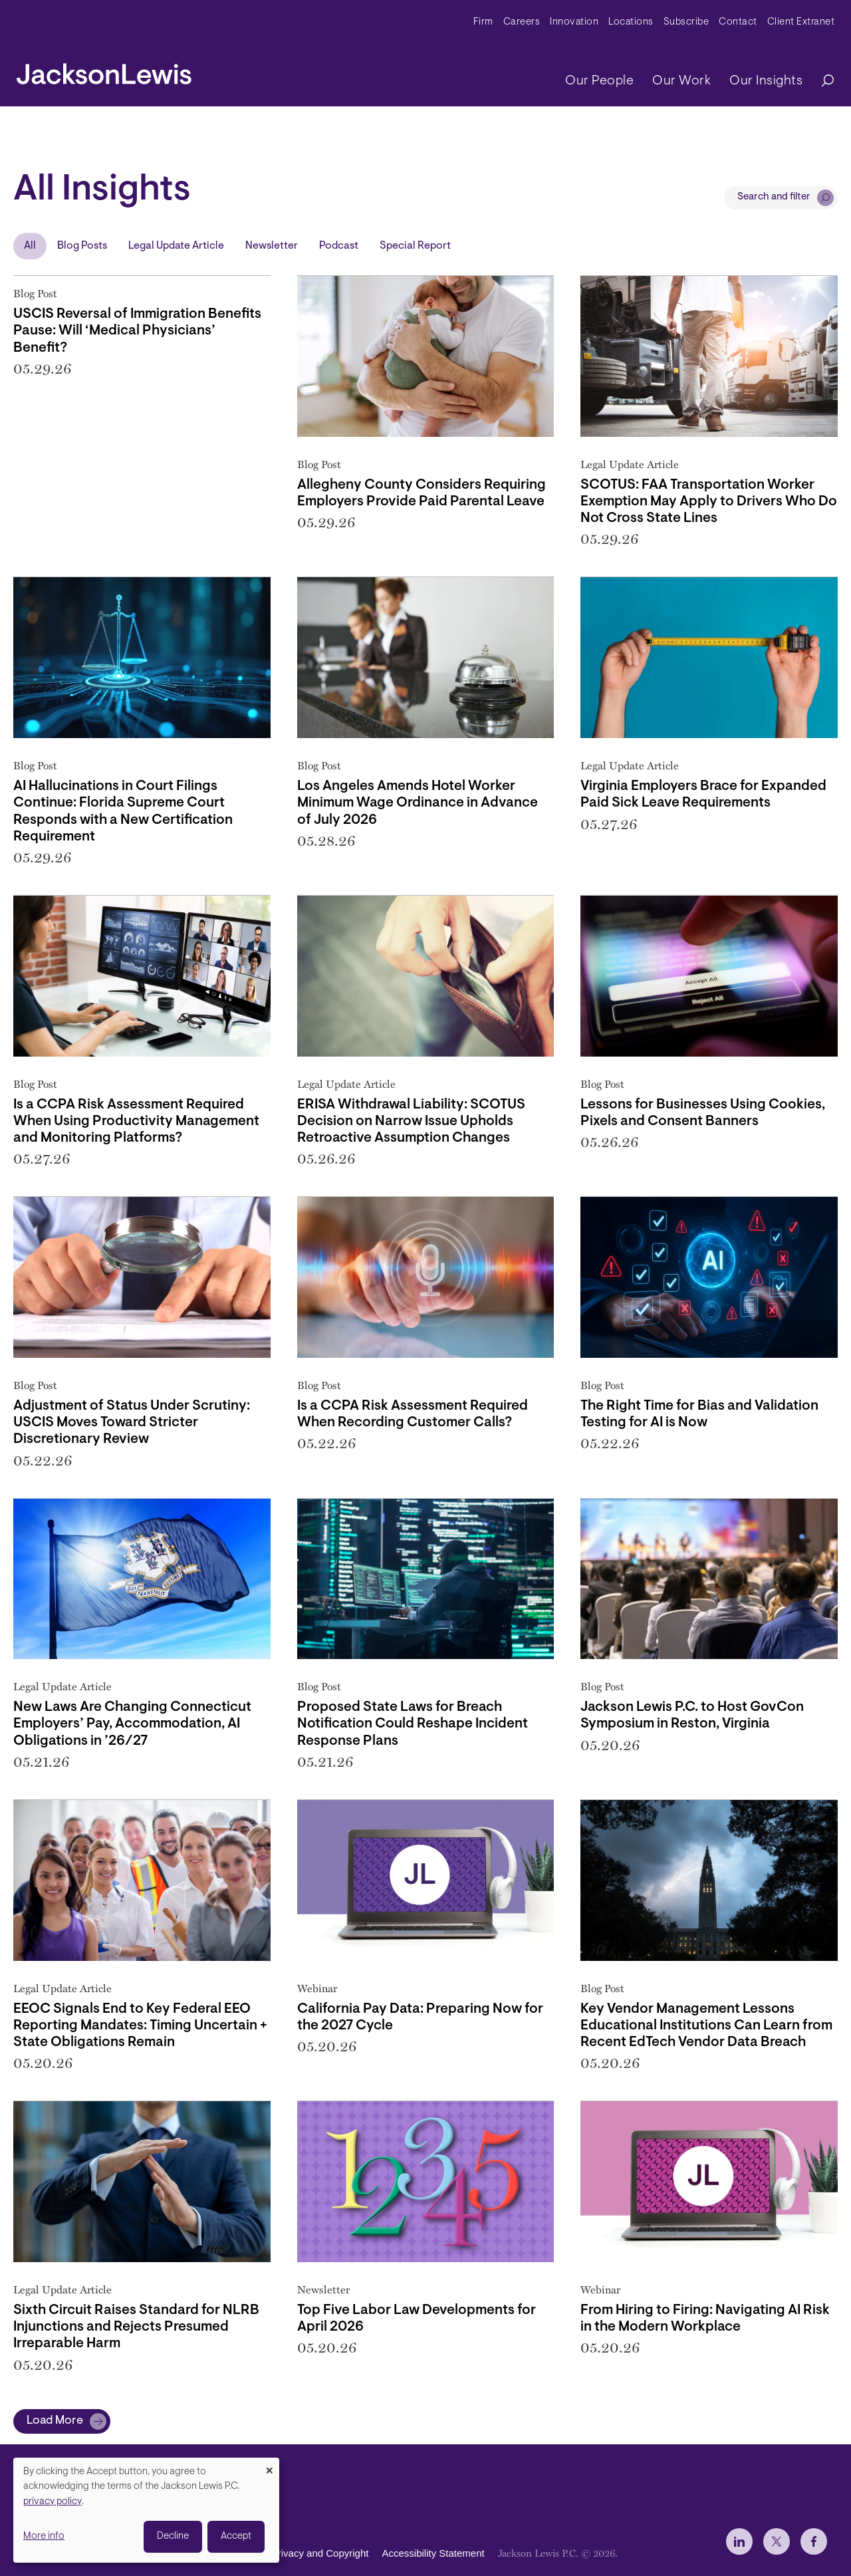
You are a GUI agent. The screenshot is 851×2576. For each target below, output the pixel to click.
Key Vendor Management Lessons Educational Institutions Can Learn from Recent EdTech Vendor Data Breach (706, 2025)
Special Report (415, 246)
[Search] (821, 81)
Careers (522, 22)
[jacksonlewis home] (104, 70)
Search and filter (773, 197)
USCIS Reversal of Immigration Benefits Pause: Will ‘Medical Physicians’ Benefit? (137, 330)
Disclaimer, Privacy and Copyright (293, 2553)
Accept (236, 2536)
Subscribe (686, 22)
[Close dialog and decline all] (269, 2466)
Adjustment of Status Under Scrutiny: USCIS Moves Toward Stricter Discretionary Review (131, 1422)
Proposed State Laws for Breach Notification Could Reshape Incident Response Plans (412, 1723)
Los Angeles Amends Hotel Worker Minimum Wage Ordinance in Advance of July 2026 (417, 803)
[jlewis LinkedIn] (739, 2541)
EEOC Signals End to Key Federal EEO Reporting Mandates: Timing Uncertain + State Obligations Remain (140, 2025)
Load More (55, 2421)
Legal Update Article (176, 246)
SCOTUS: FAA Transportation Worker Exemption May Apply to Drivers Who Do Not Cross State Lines (708, 501)
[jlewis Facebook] (813, 2541)
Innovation (574, 22)
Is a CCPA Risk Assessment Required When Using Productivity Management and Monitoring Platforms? (136, 1121)
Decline (173, 2536)
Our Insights (765, 81)
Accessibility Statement (433, 2553)
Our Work (681, 81)
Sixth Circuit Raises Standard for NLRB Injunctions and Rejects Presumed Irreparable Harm (136, 2327)
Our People (599, 81)
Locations (631, 22)
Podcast (338, 246)
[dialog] (146, 2510)
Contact (738, 22)
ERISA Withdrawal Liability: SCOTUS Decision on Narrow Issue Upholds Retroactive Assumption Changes (411, 1121)
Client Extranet (801, 22)
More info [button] (43, 2536)
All (30, 246)
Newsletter (271, 246)
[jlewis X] (776, 2541)
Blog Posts (82, 246)
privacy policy (52, 2502)
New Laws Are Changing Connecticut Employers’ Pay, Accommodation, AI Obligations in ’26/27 (132, 1723)
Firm (483, 22)
